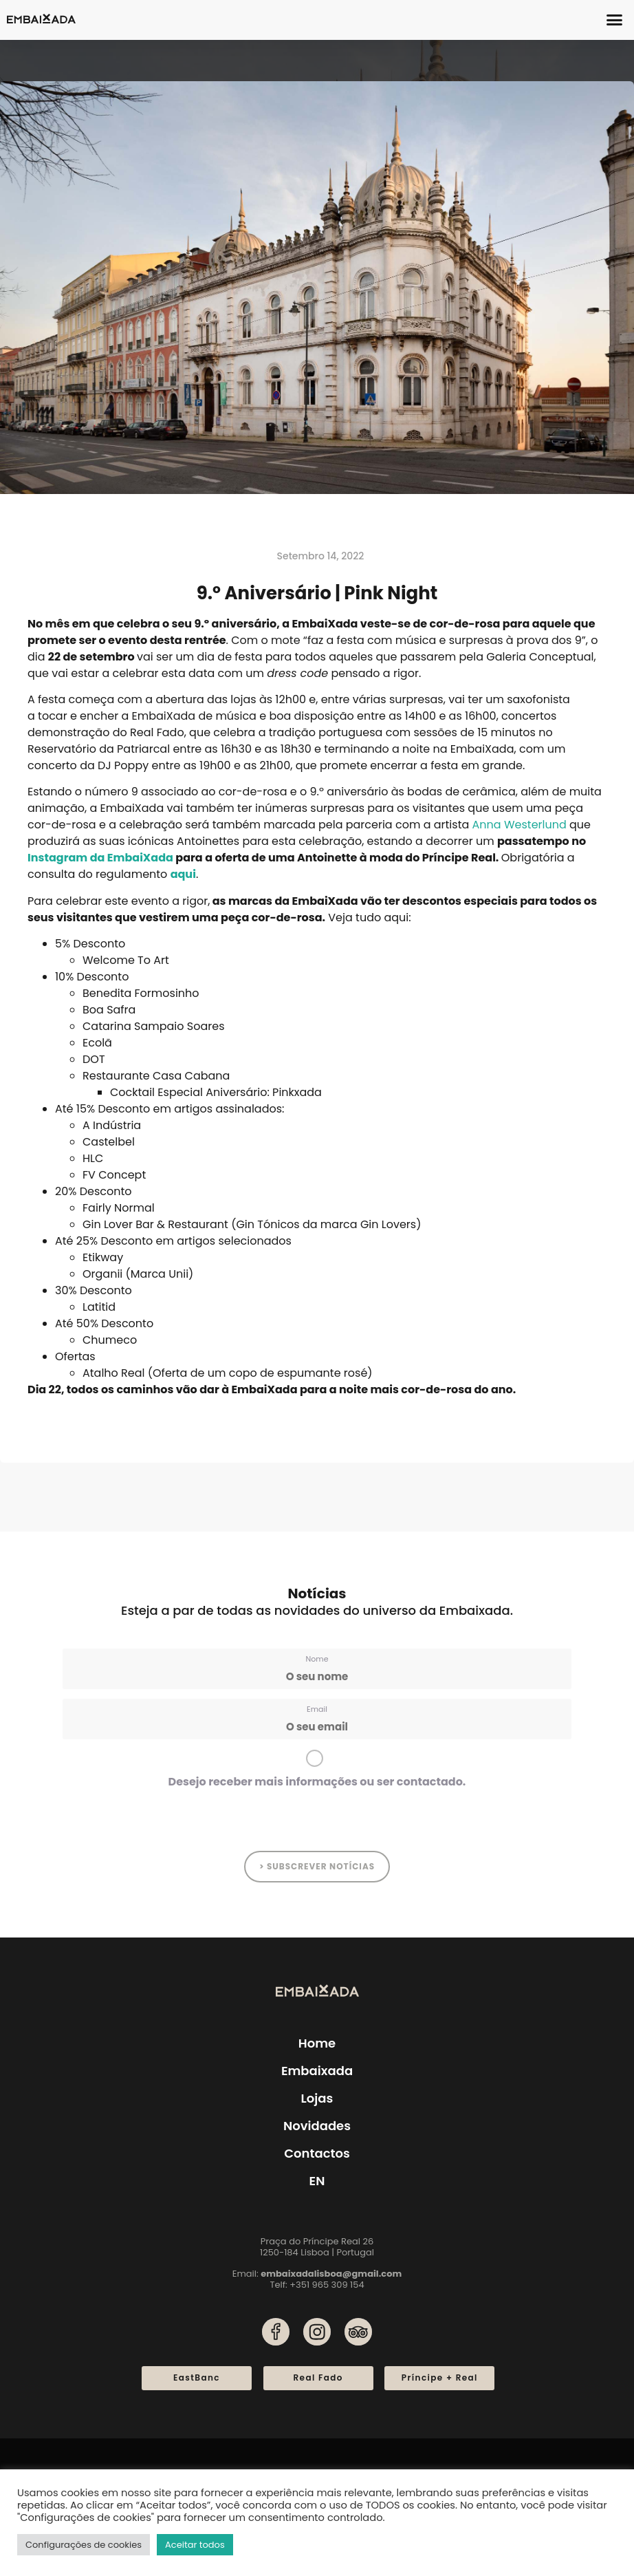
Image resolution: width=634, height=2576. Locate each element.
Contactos (317, 2153)
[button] (615, 20)
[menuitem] (317, 2181)
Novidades (317, 2125)
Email (317, 1709)
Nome (317, 1658)
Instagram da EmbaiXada (100, 858)
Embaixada (317, 2070)
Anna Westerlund (519, 825)
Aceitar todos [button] (195, 2544)
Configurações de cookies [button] (83, 2544)
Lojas (317, 2098)
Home (317, 2043)
